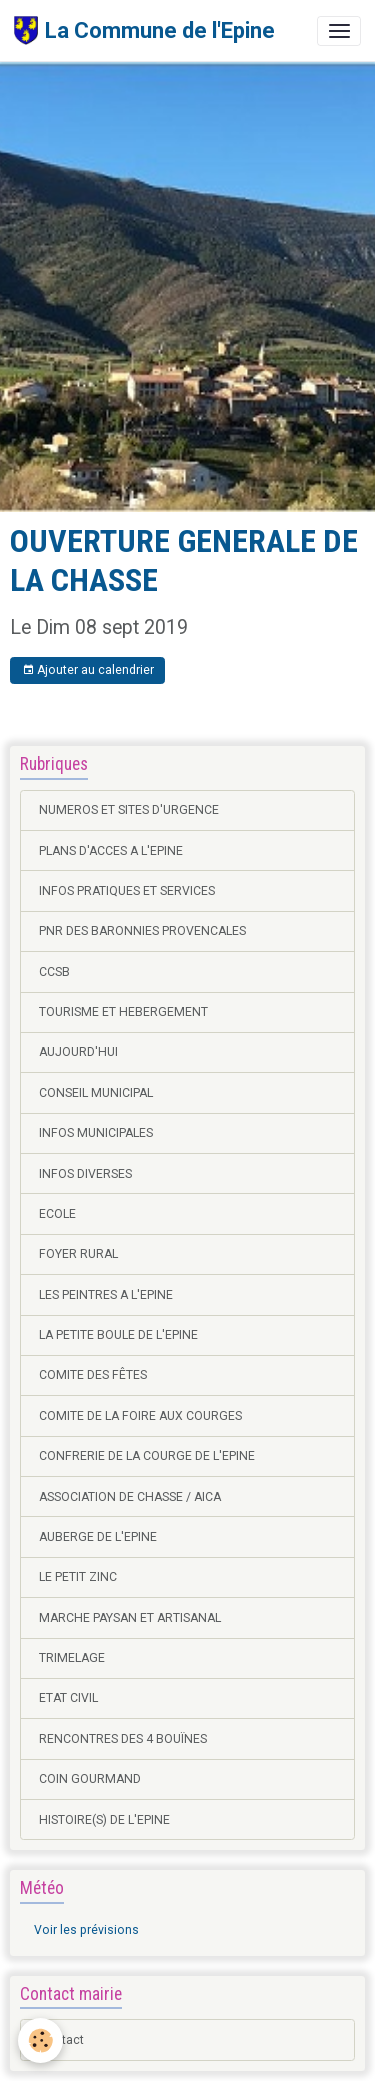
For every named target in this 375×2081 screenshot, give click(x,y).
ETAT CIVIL (68, 1698)
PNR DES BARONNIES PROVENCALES (142, 931)
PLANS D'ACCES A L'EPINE (111, 851)
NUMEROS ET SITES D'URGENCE (129, 810)
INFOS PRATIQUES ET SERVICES (127, 891)
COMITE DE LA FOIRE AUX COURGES (140, 1416)
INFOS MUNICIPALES (96, 1133)
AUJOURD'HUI (78, 1052)
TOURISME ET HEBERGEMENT (123, 1012)
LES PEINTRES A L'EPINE (106, 1295)
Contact (61, 2040)
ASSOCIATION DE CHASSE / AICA (130, 1497)
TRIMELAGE (72, 1658)
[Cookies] (40, 2040)
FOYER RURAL (78, 1254)
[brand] (144, 30)
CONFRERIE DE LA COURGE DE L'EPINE (147, 1456)
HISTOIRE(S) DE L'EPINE (104, 1820)
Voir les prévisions (86, 1930)
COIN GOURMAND (90, 1779)
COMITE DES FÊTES (93, 1375)
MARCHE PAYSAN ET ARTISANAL (130, 1618)
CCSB (54, 972)
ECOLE (57, 1214)
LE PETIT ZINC (78, 1577)
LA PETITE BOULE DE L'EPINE (118, 1335)
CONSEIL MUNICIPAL (96, 1093)
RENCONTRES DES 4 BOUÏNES (123, 1739)
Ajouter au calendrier (88, 670)
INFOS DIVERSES (85, 1174)
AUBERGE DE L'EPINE (98, 1537)
